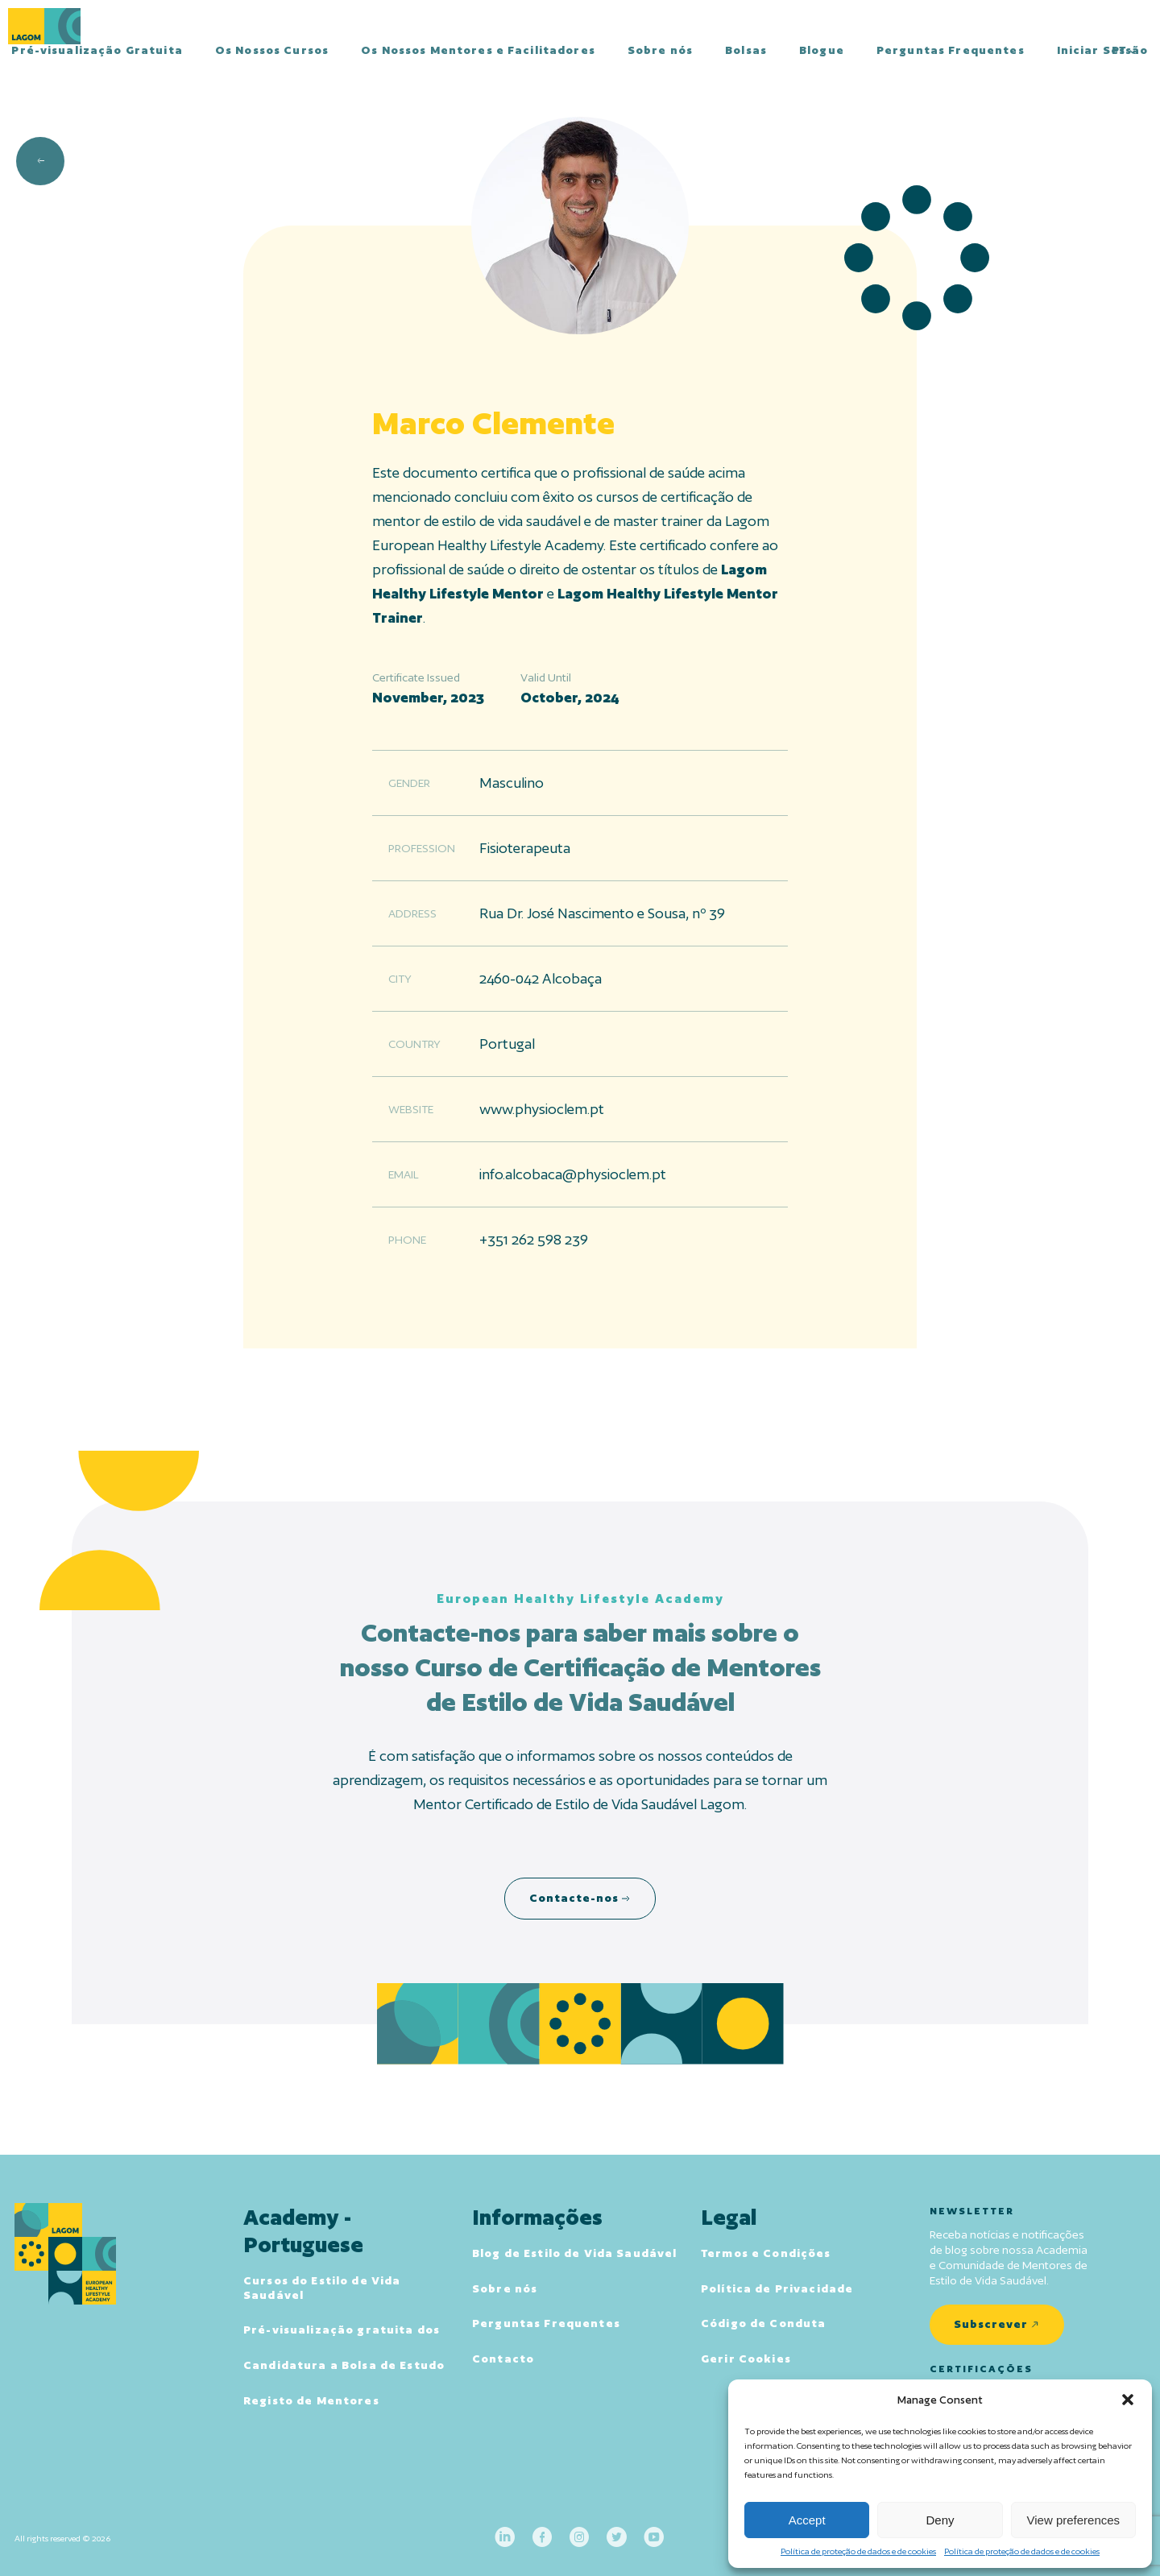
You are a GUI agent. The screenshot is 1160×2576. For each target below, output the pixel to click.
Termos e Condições (766, 2253)
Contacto (503, 2358)
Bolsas (746, 49)
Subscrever (991, 2323)
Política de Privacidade (777, 2288)
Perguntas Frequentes (950, 49)
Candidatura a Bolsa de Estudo (344, 2365)
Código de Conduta (763, 2323)
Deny (940, 2520)
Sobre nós (660, 49)
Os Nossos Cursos (272, 49)
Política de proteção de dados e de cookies (858, 2551)
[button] (1128, 2400)
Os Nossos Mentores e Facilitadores (478, 49)
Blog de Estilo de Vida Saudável (574, 2253)
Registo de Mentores (311, 2400)
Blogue (821, 49)
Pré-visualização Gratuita (97, 49)
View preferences (1074, 2520)
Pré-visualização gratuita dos (341, 2329)
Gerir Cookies (746, 2358)
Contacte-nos (574, 1897)
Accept (807, 2520)
